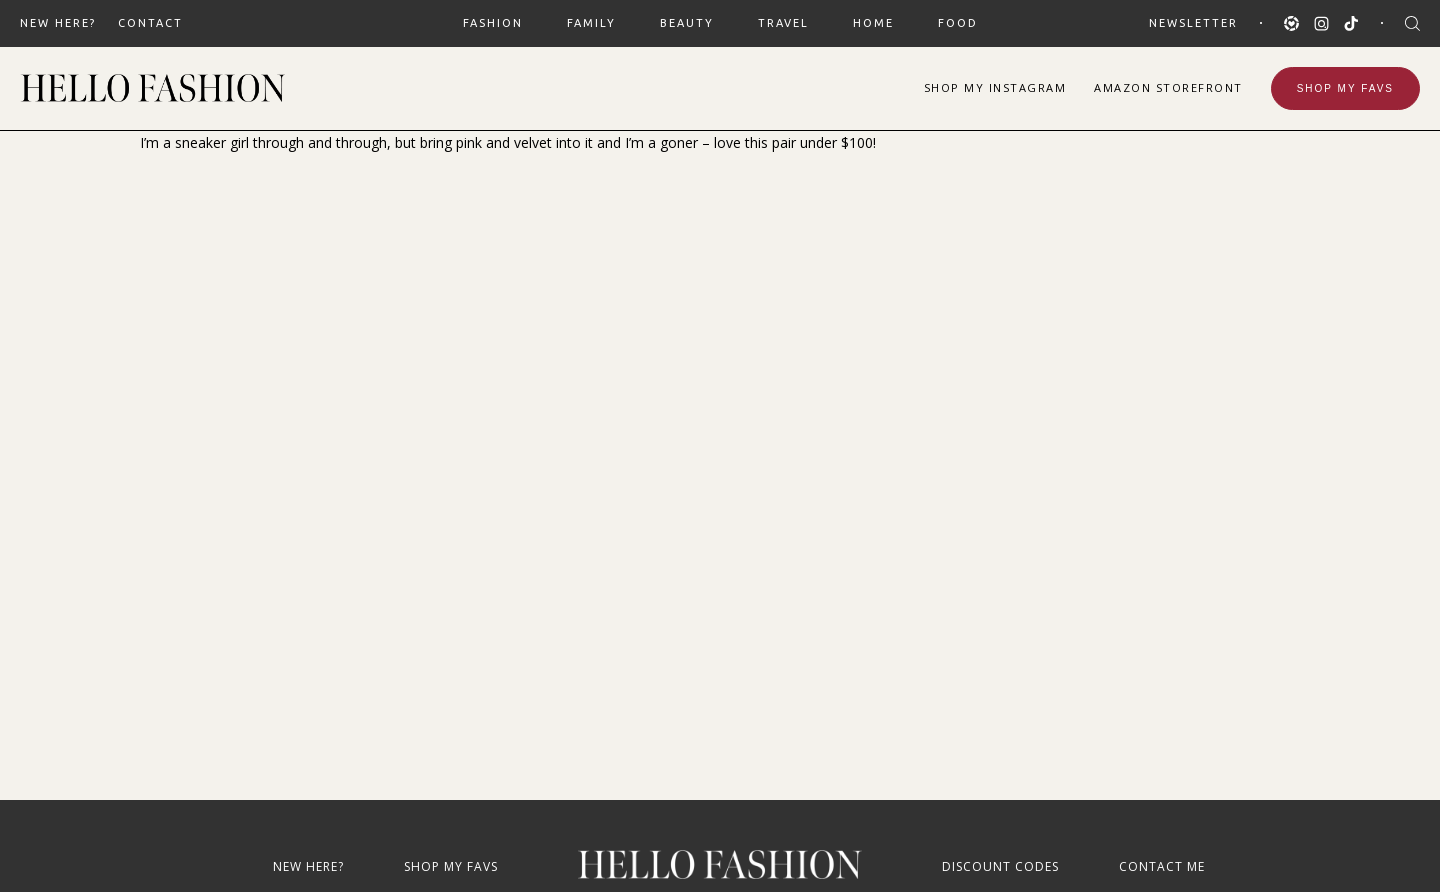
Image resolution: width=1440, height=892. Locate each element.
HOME (873, 23)
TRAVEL (783, 23)
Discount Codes (1000, 866)
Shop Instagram (995, 87)
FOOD (958, 23)
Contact (150, 23)
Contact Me (1162, 866)
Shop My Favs (1345, 88)
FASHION (493, 23)
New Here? (58, 23)
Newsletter (1193, 23)
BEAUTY (687, 23)
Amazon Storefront (1168, 87)
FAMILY (591, 23)
